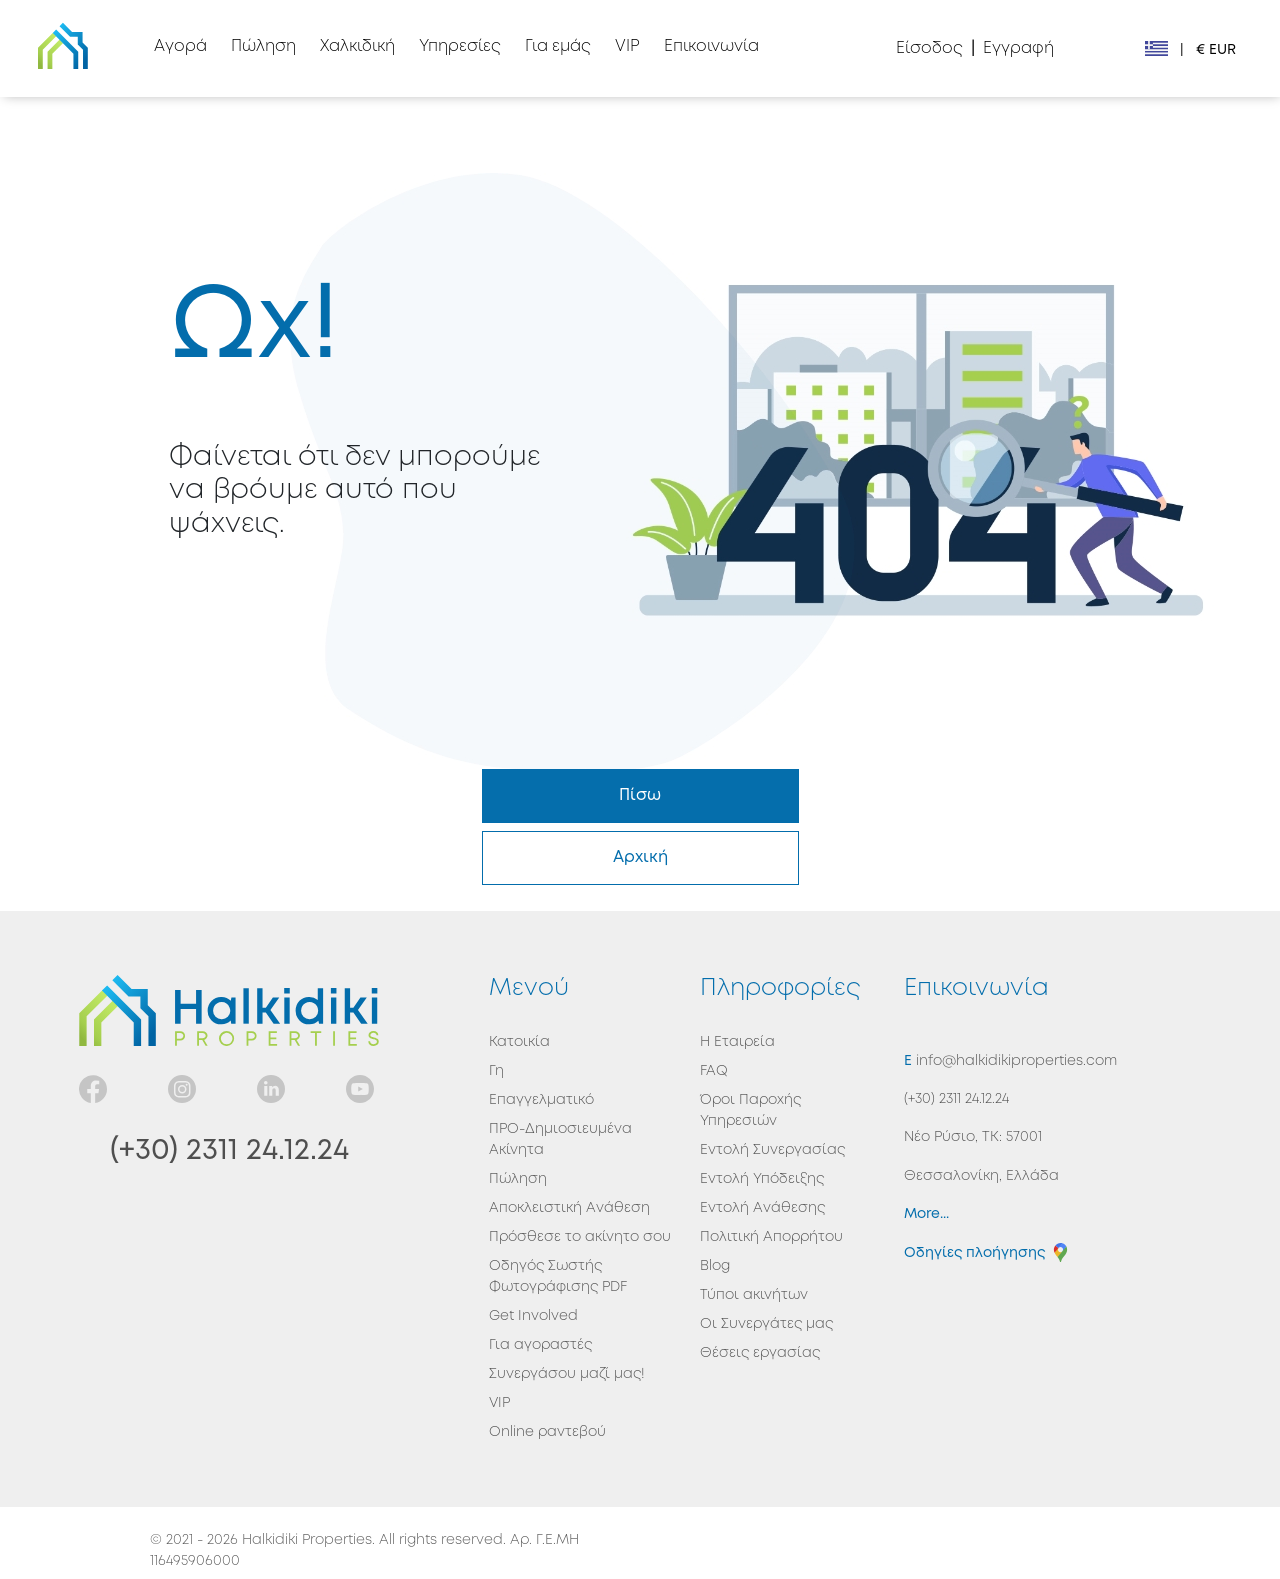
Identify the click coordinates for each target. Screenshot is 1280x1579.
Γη (496, 1071)
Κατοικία (519, 1042)
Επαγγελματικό (541, 1100)
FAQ (714, 1071)
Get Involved (533, 1316)
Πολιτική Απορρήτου (771, 1237)
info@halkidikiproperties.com (1014, 1061)
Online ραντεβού (547, 1432)
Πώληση (518, 1179)
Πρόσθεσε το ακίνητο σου (580, 1237)
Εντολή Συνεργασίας (772, 1150)
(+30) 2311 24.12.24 (229, 1150)
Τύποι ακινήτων (754, 1295)
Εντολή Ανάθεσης (762, 1208)
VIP (499, 1403)
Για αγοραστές (540, 1345)
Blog (715, 1266)
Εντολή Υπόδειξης (762, 1179)
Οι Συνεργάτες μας (766, 1324)
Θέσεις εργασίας (760, 1353)
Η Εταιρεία (737, 1042)
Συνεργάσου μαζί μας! (567, 1374)
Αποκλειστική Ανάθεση (569, 1208)
